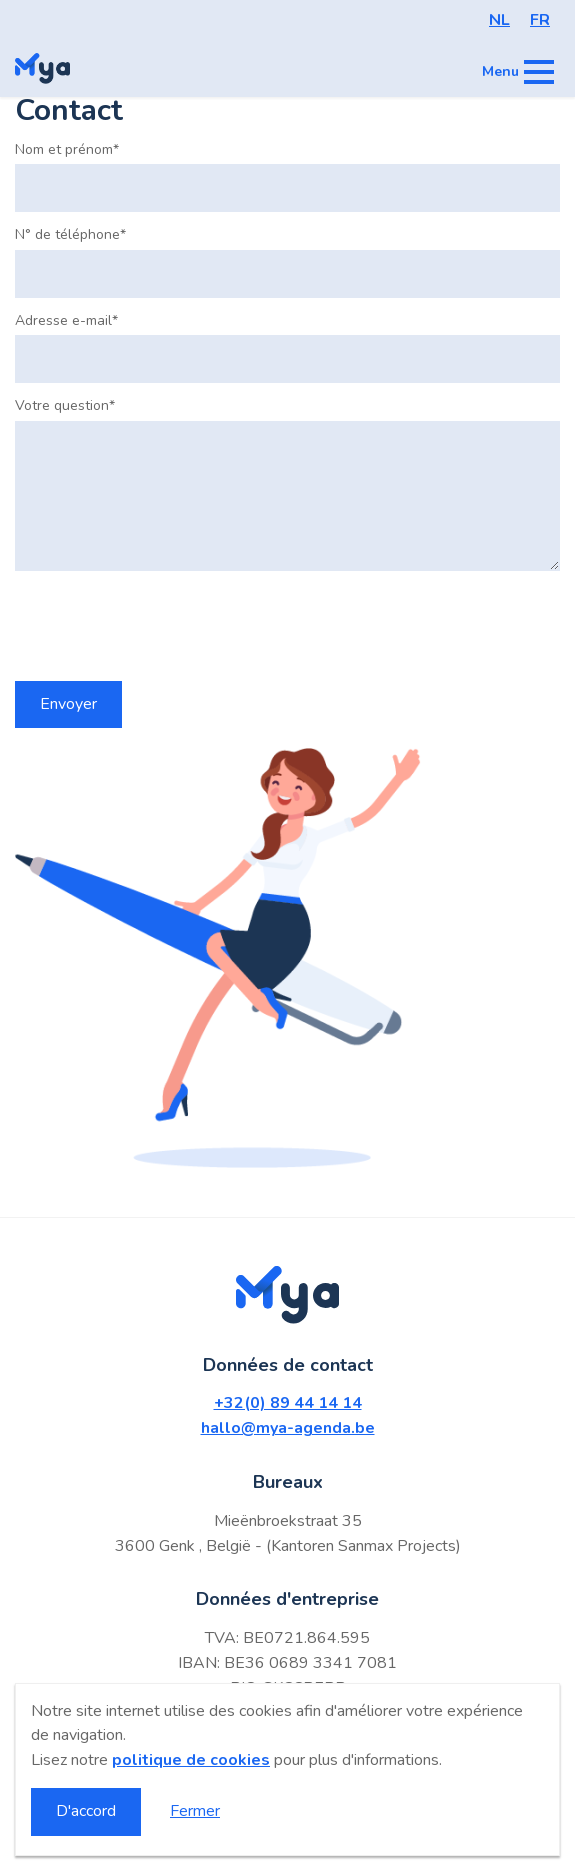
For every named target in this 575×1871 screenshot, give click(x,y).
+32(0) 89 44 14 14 (288, 1403)
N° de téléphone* (70, 235)
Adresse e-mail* (66, 321)
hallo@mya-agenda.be (288, 1428)
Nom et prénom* (67, 150)
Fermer (195, 1811)
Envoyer (68, 704)
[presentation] (167, 626)
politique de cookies (191, 1760)
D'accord (86, 1811)
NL (499, 20)
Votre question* (65, 406)
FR (540, 20)
